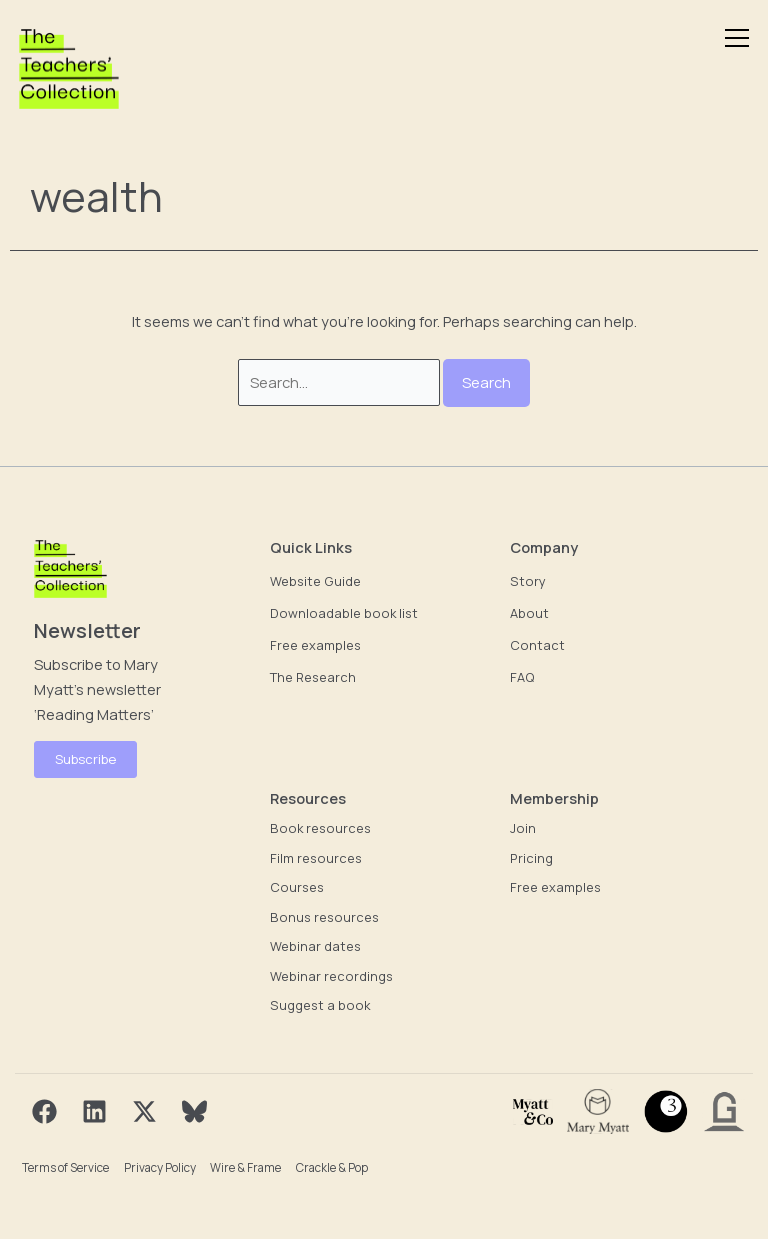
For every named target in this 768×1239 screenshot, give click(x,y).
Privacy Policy (160, 1168)
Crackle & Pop (332, 1168)
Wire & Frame (245, 1168)
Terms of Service (65, 1168)
